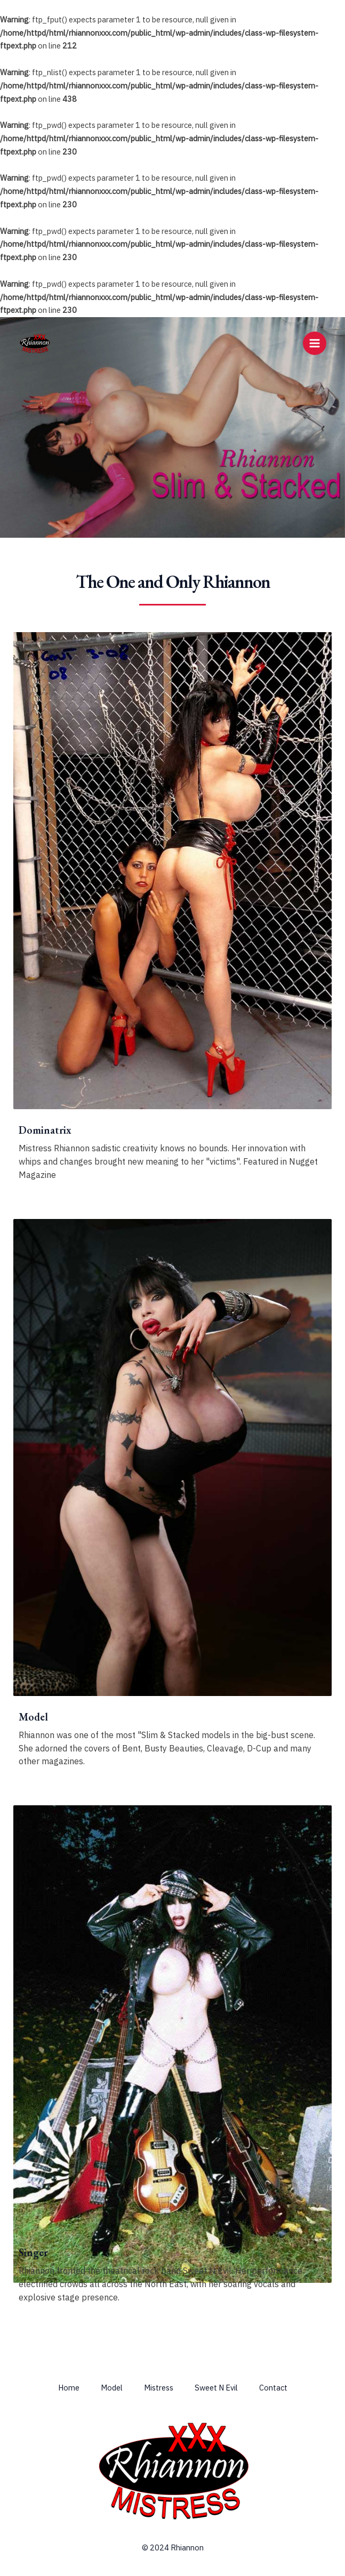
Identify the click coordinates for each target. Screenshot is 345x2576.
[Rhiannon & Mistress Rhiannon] (35, 343)
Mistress (158, 2388)
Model (112, 2388)
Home (68, 2388)
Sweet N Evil (216, 2388)
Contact (273, 2388)
